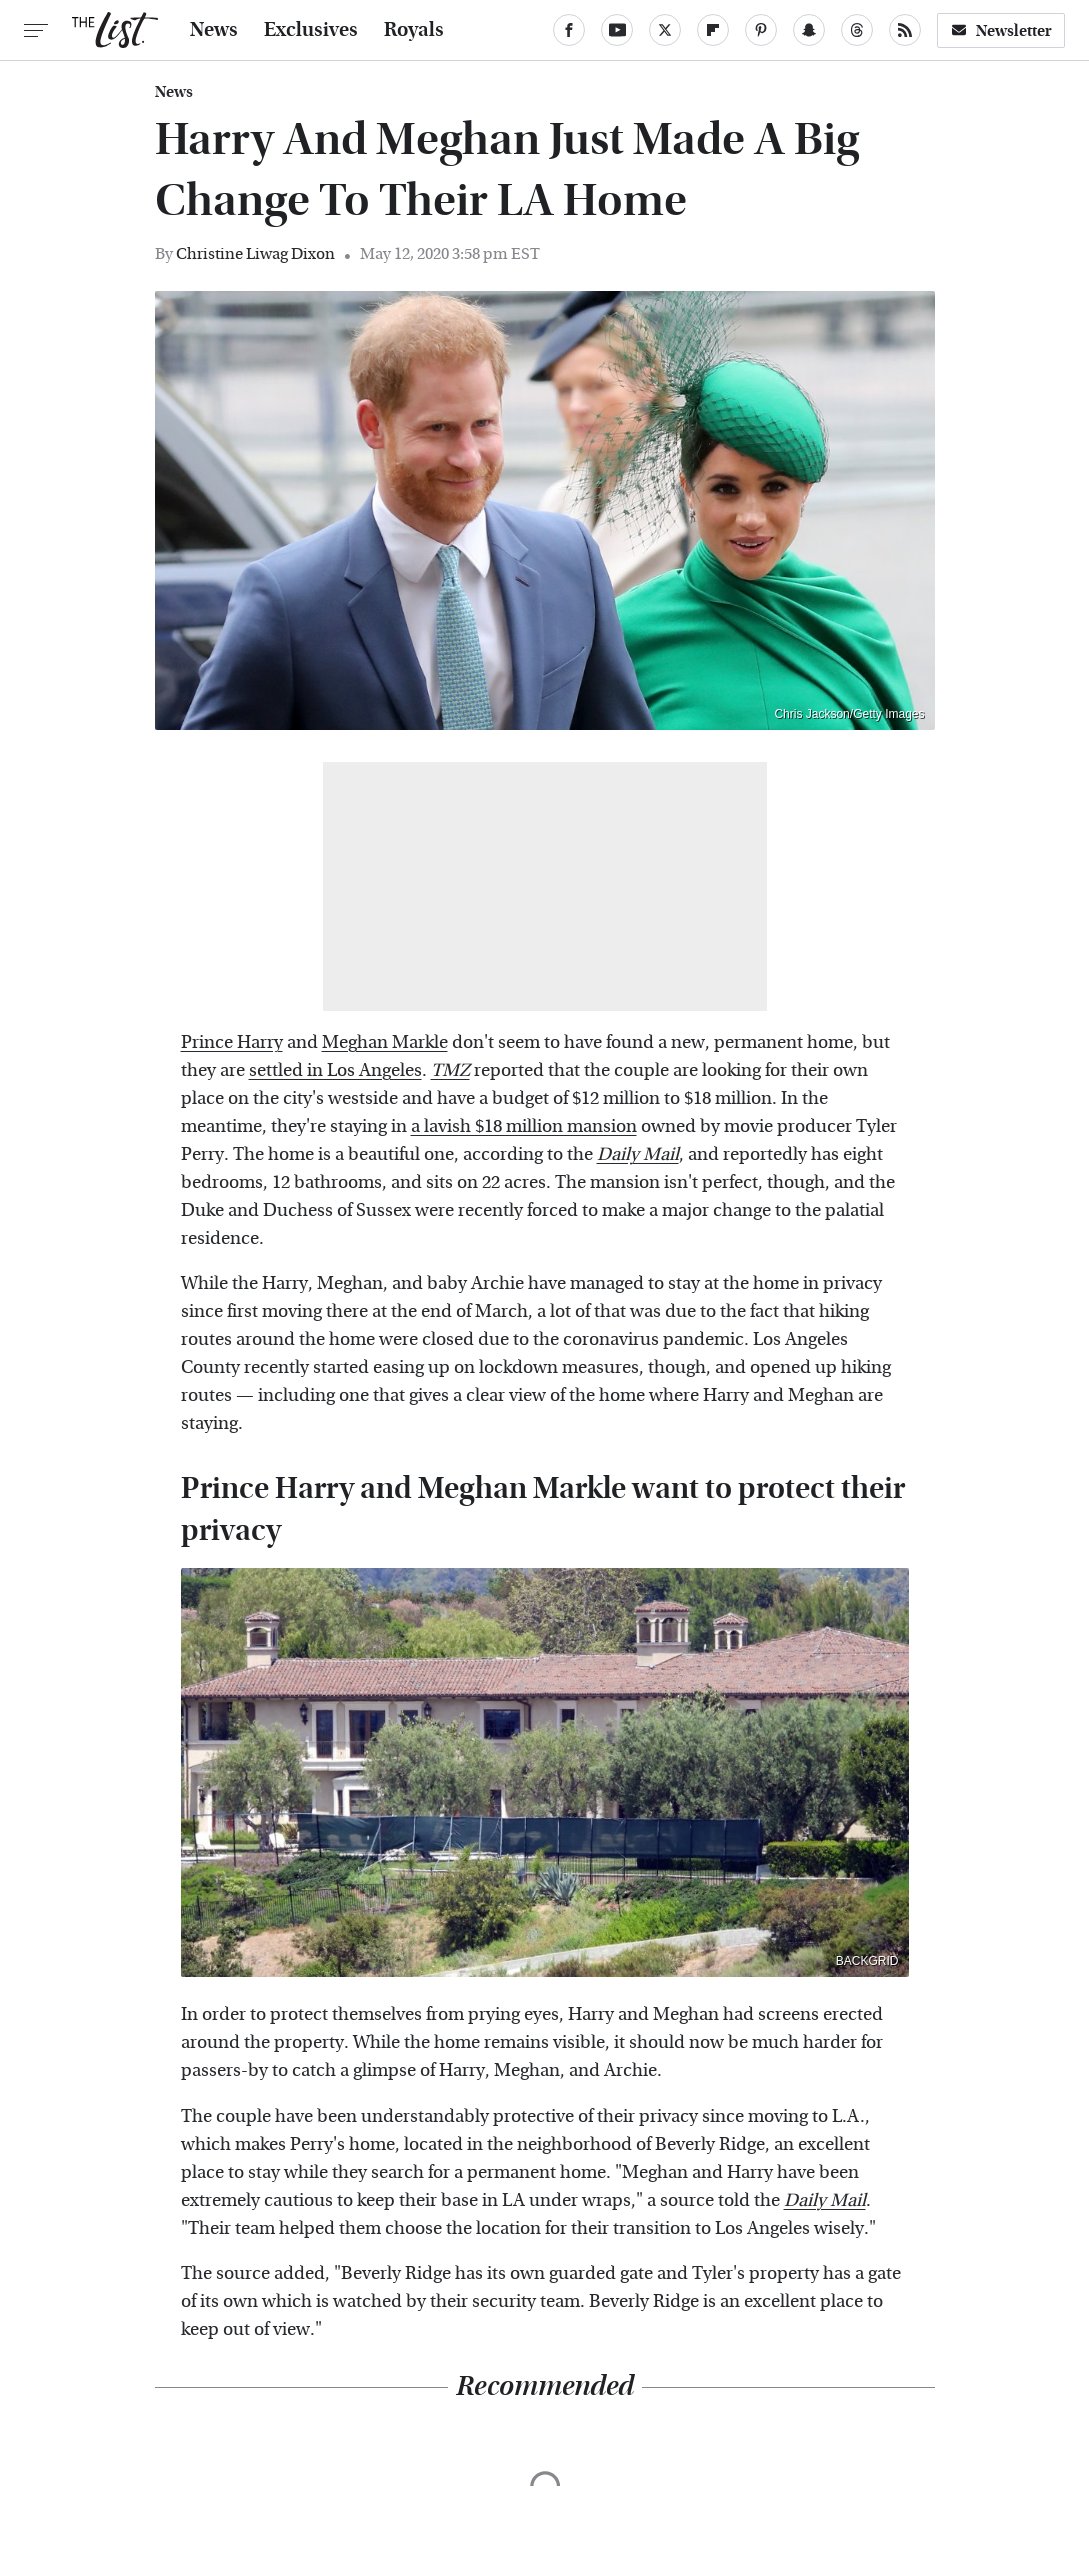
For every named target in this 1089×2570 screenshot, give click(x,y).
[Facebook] (569, 30)
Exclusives (311, 30)
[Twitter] (665, 30)
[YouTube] (617, 30)
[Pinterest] (761, 30)
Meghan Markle (385, 1042)
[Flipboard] (713, 30)
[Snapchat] (809, 30)
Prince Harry (232, 1042)
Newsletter (1001, 30)
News (214, 30)
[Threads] (857, 30)
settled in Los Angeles (335, 1070)
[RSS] (905, 30)
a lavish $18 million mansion (524, 1126)
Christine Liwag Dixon (255, 253)
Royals (414, 30)
